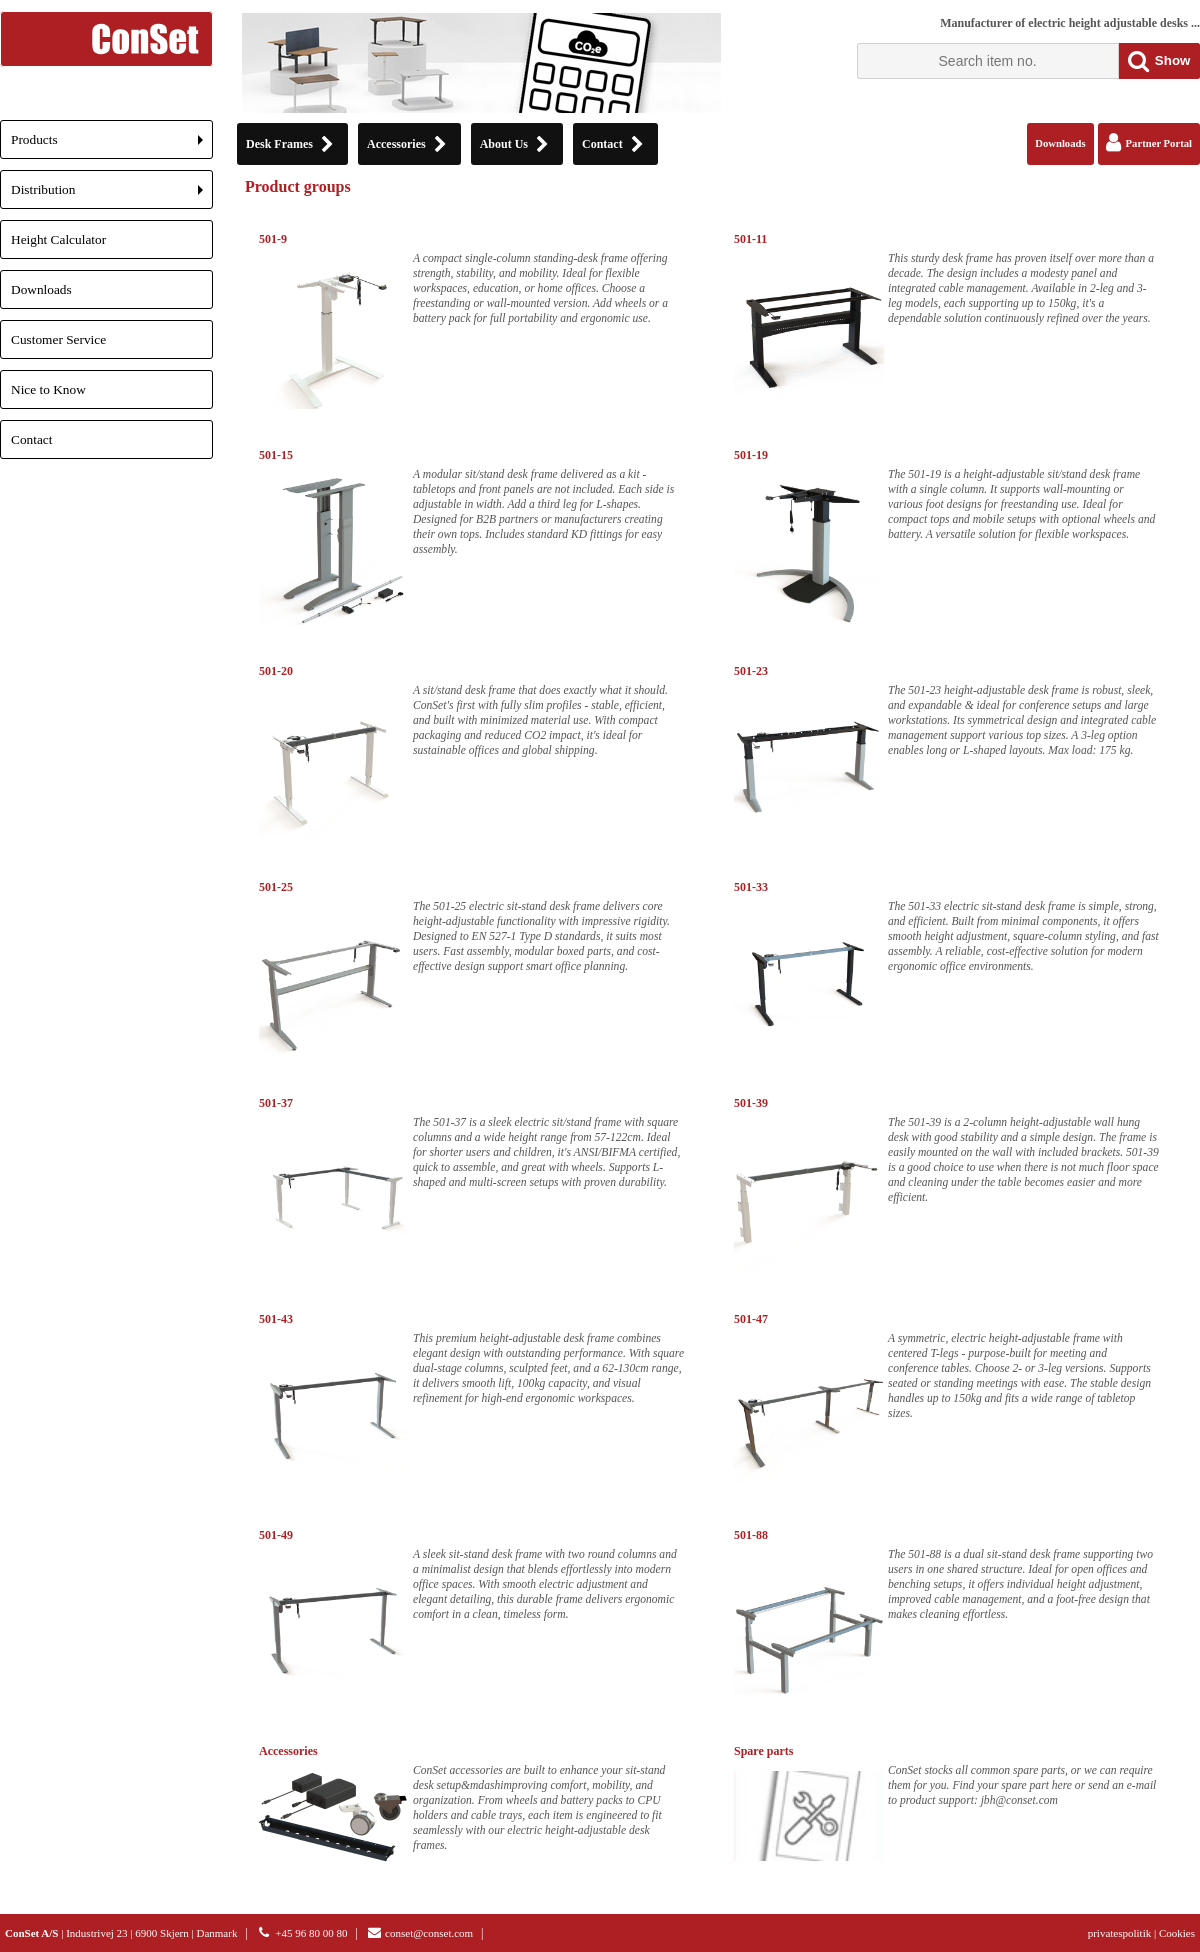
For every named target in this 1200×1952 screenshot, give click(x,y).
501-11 (750, 239)
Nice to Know (48, 389)
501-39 (751, 1103)
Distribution (112, 195)
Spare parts (763, 1751)
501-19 (751, 455)
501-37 (276, 1103)
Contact (31, 439)
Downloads (41, 289)
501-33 (751, 887)
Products (112, 145)
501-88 (751, 1535)
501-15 (276, 455)
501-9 (273, 239)
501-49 (276, 1535)
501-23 (751, 671)
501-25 (276, 887)
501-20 (276, 671)
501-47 (751, 1319)
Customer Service (58, 339)
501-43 (276, 1319)
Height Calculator (58, 239)
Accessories (288, 1751)
